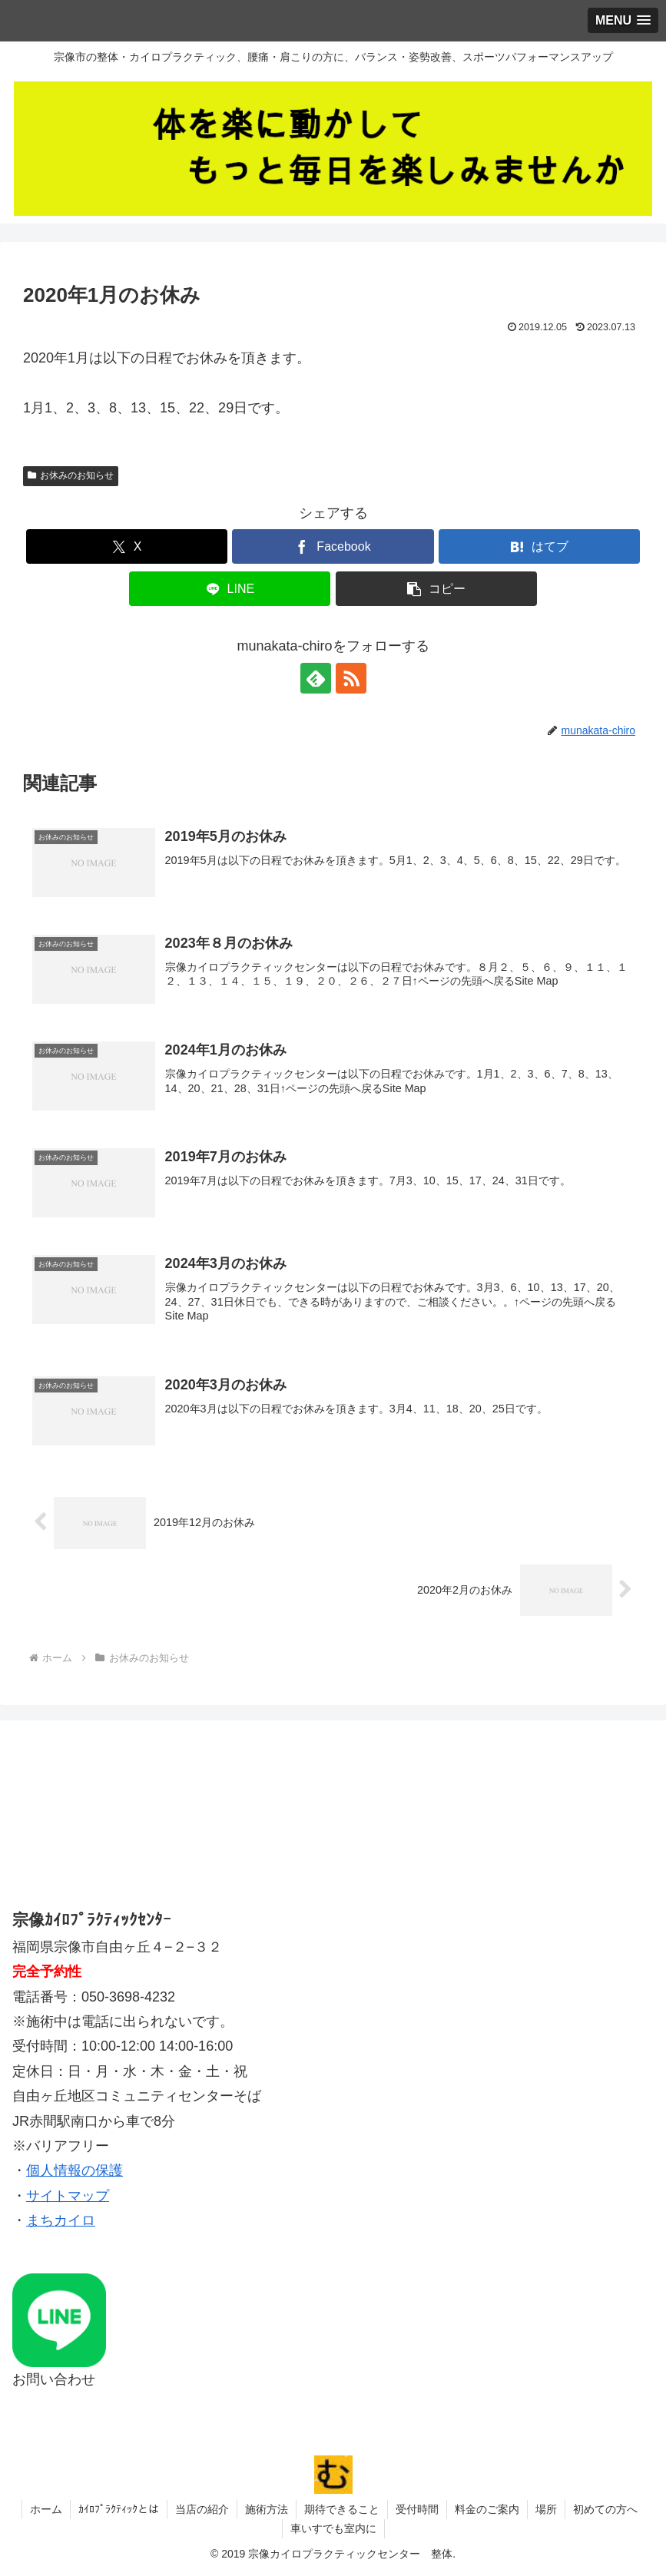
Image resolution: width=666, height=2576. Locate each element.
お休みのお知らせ (71, 475)
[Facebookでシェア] (332, 546)
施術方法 (266, 2509)
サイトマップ (67, 2196)
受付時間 (417, 2509)
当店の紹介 (202, 2509)
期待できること (341, 2509)
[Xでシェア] (126, 546)
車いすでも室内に (333, 2528)
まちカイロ (60, 2220)
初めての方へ (605, 2509)
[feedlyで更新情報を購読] (315, 678)
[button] (436, 588)
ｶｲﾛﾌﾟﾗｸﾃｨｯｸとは (118, 2509)
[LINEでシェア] (229, 588)
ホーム (46, 2509)
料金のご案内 (487, 2509)
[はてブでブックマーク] (539, 546)
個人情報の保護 (74, 2170)
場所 (546, 2509)
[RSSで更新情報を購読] (351, 678)
